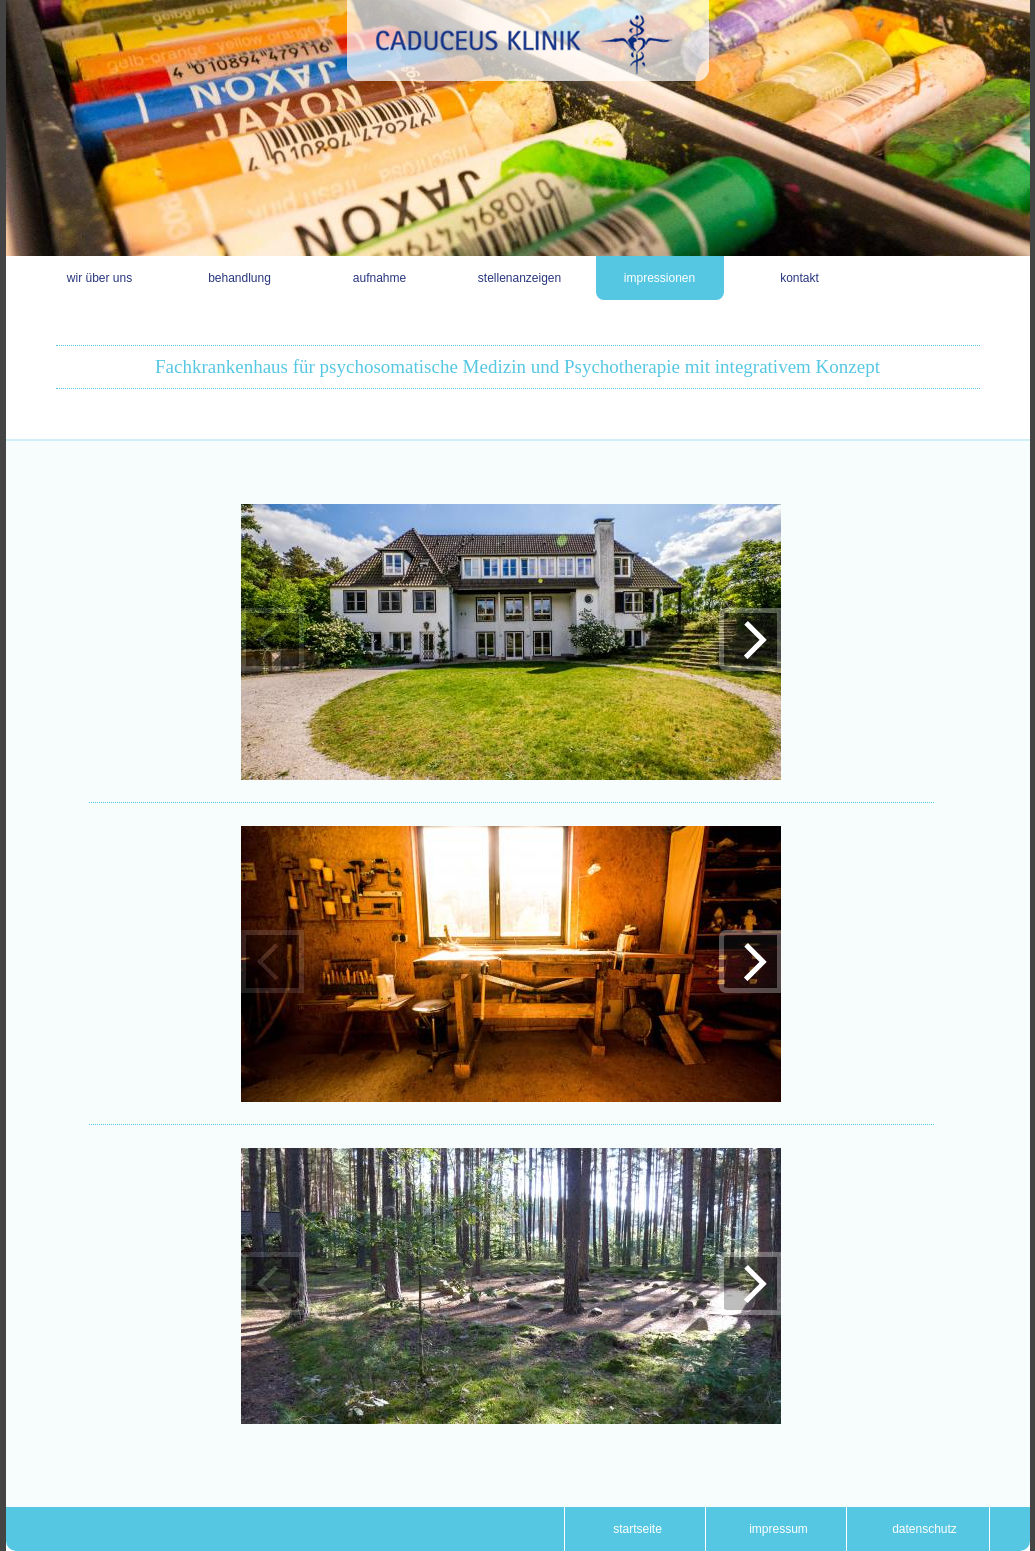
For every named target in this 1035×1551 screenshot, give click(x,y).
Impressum (778, 1529)
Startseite (637, 1529)
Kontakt (799, 278)
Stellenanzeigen (519, 278)
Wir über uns (99, 278)
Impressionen (659, 278)
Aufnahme (379, 278)
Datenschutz (924, 1529)
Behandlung (239, 278)
